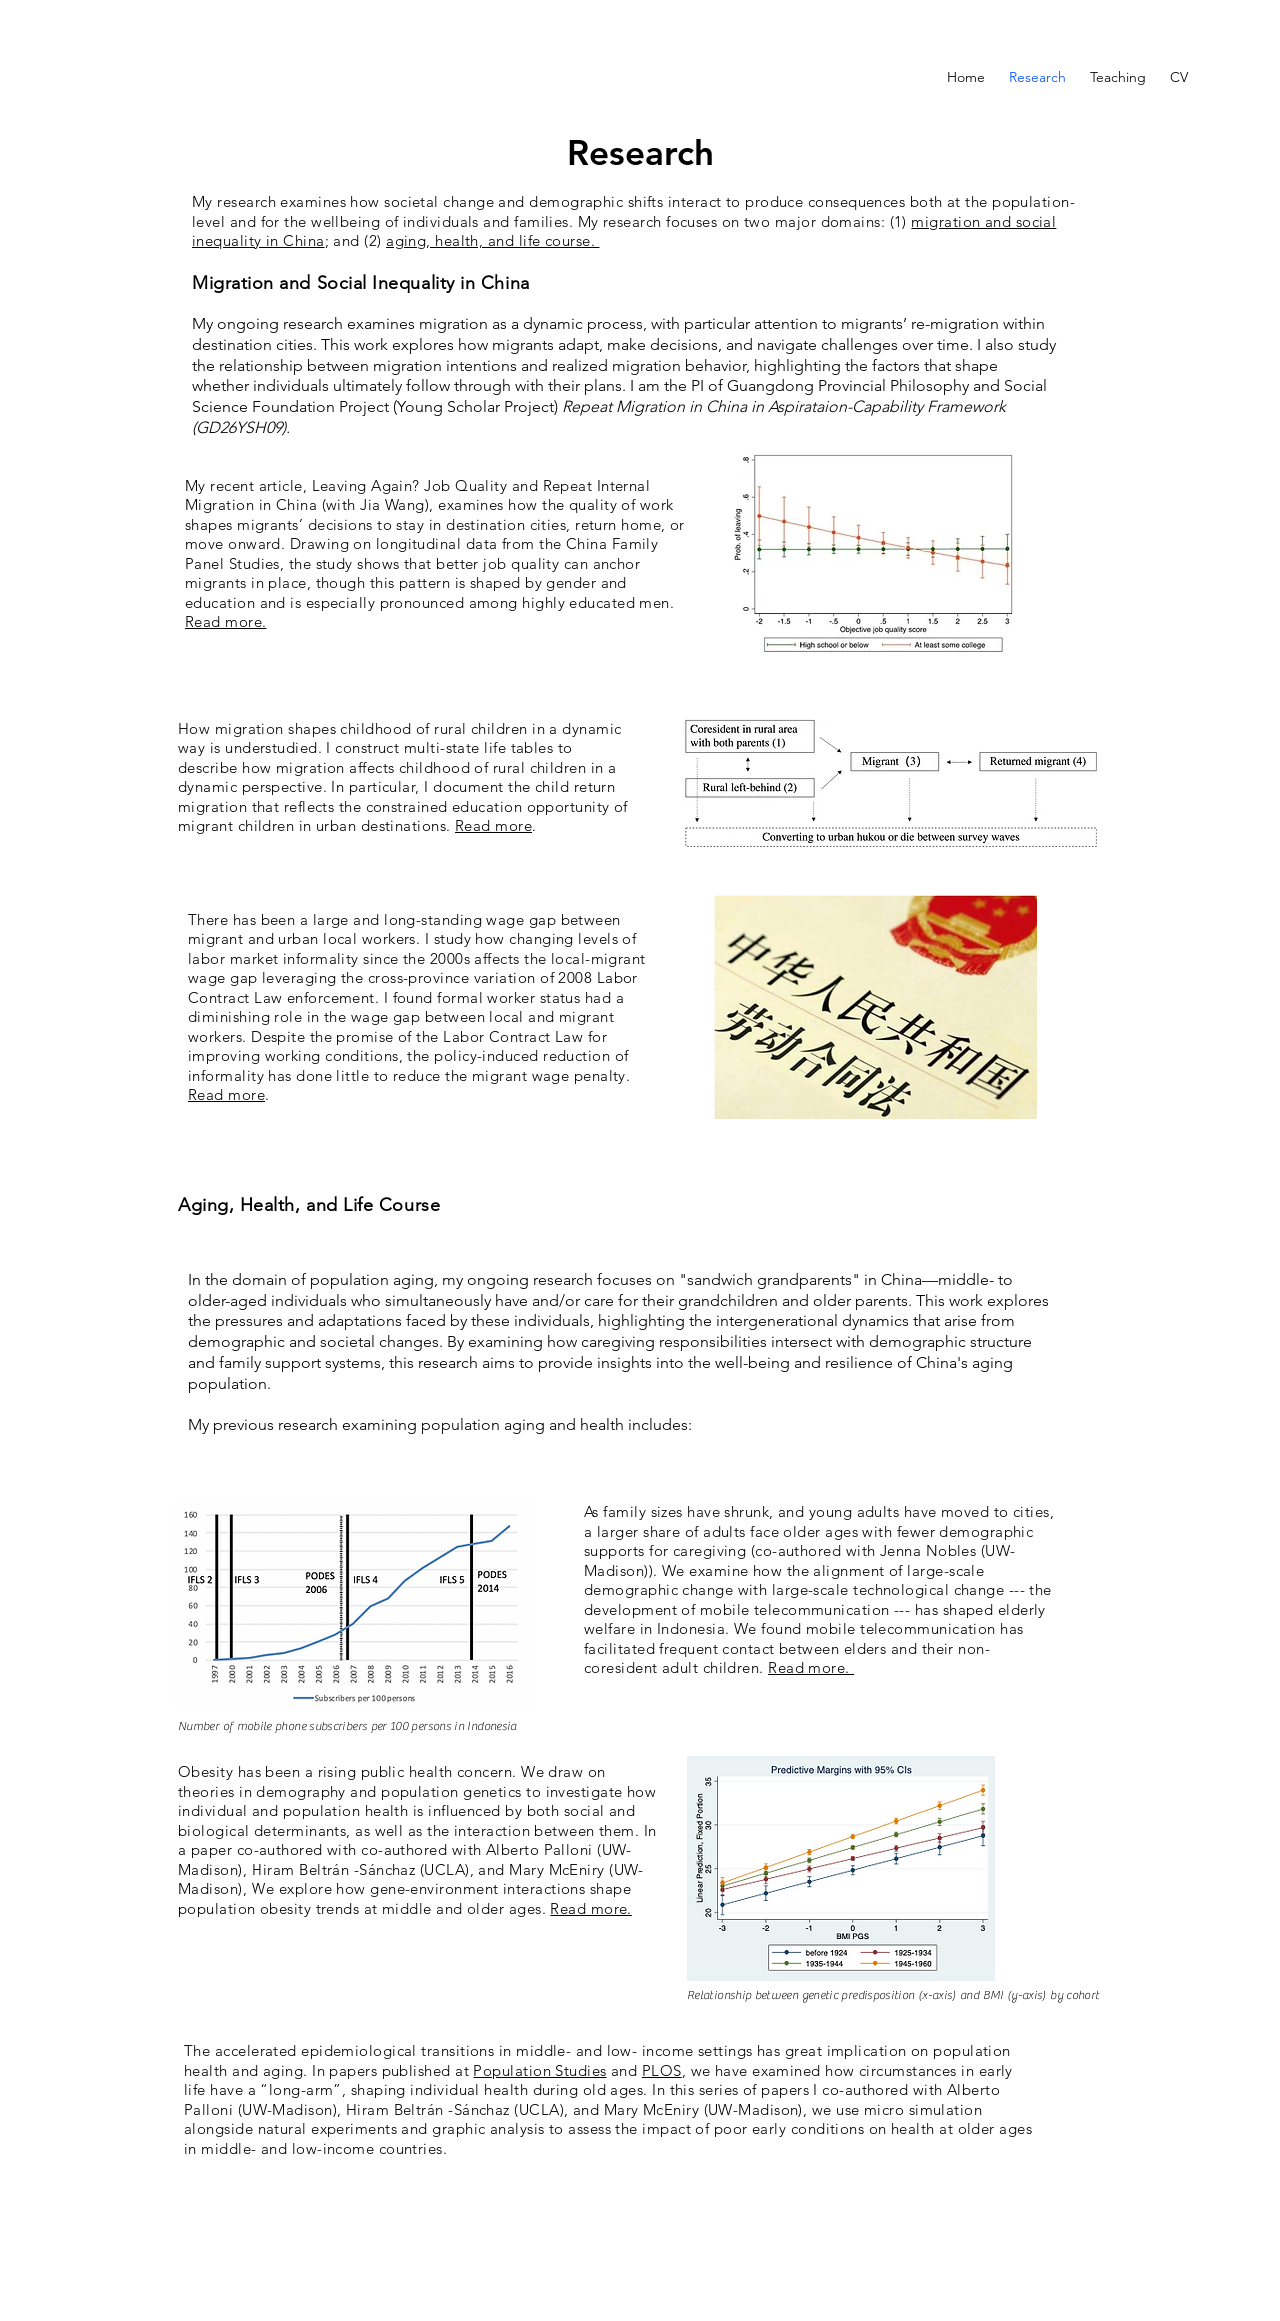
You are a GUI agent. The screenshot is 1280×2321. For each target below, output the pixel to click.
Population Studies (539, 2070)
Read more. (226, 621)
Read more (493, 825)
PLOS (662, 2070)
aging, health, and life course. (492, 240)
